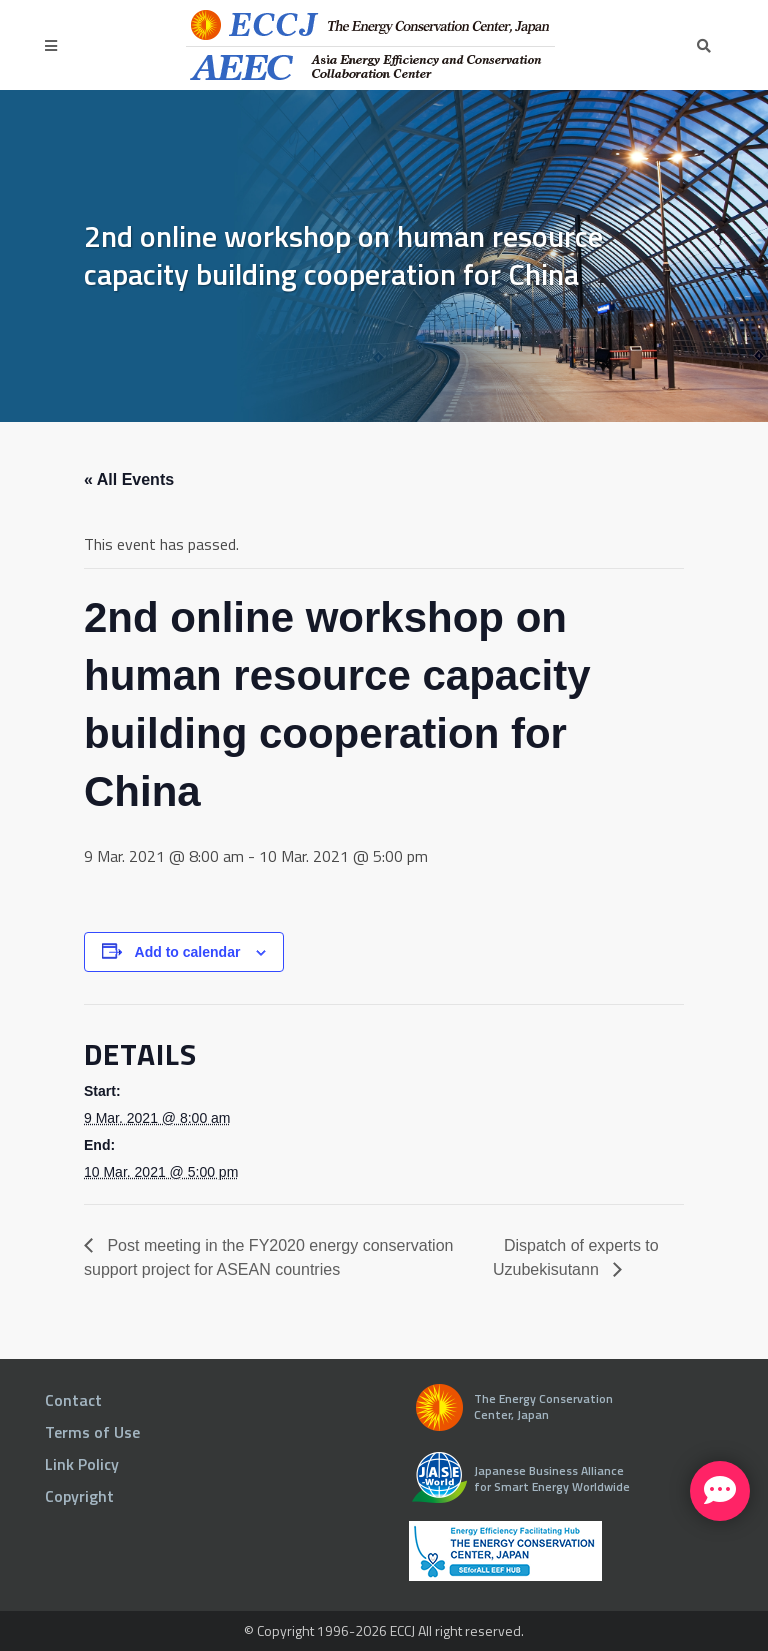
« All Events (129, 479)
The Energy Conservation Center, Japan (543, 1406)
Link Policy (82, 1464)
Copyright (79, 1496)
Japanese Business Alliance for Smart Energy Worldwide (552, 1478)
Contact (73, 1400)
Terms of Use (92, 1432)
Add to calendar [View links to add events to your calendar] (188, 952)
